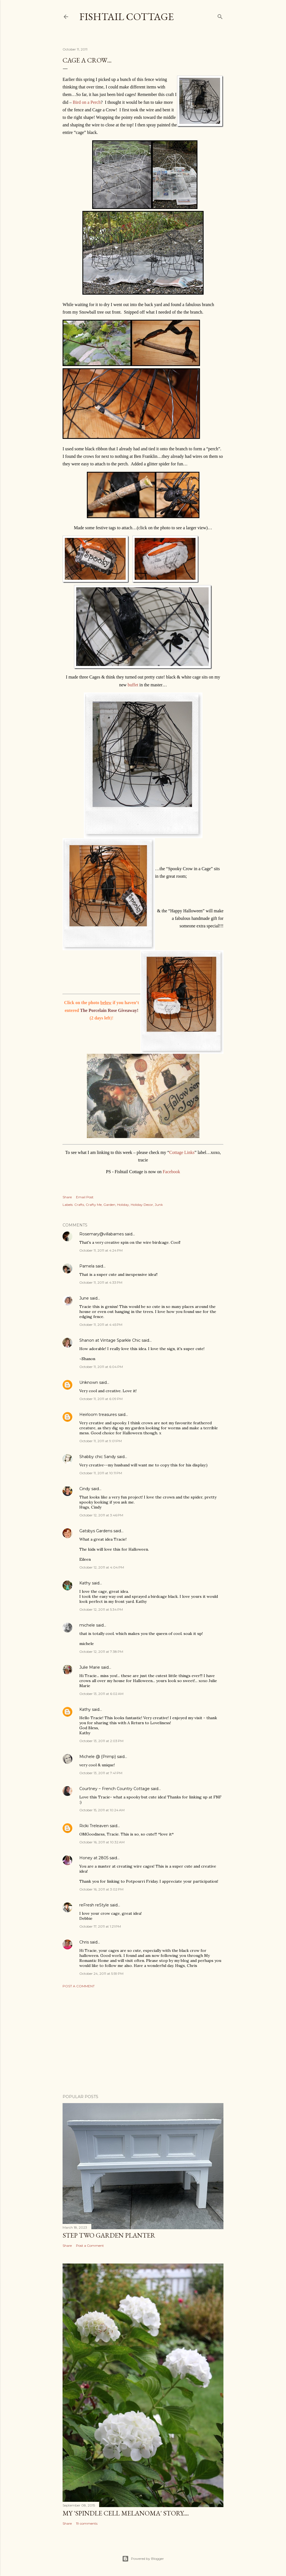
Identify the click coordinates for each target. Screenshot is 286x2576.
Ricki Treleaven (94, 1825)
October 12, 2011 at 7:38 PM (101, 1651)
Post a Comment (79, 1986)
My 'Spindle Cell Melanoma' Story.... (126, 2513)
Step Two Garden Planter (109, 2235)
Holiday (123, 1204)
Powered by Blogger (143, 2558)
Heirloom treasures (98, 1414)
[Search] (220, 15)
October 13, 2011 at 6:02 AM (101, 1694)
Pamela (86, 1266)
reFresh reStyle (94, 1905)
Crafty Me (94, 1204)
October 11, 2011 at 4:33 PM (100, 1282)
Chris (84, 1942)
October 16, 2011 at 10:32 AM (102, 1842)
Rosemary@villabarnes (101, 1234)
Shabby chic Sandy (97, 1456)
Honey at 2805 (93, 1857)
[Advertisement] (143, 2041)
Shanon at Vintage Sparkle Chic (109, 1340)
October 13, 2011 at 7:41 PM (100, 1773)
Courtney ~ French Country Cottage (114, 1788)
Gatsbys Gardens (95, 1530)
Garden (109, 1204)
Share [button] (67, 1197)
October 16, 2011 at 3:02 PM (101, 1889)
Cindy (84, 1488)
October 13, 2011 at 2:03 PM (101, 1741)
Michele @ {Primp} (97, 1756)
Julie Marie (89, 1667)
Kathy (85, 1583)
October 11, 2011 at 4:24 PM (101, 1250)
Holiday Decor (142, 1204)
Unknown (88, 1382)
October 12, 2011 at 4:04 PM (101, 1567)
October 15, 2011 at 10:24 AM (102, 1810)
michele (87, 1625)
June (84, 1298)
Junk (159, 1204)
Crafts (79, 1204)
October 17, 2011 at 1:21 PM (100, 1926)
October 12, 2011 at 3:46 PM (101, 1515)
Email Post (85, 1197)
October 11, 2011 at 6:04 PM (101, 1367)
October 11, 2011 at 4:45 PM (100, 1324)
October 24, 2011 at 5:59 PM (101, 1973)
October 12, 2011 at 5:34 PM (101, 1609)
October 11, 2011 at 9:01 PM (100, 1441)
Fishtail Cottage (126, 16)
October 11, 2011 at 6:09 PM (101, 1399)
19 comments (86, 2523)
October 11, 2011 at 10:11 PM (100, 1473)
